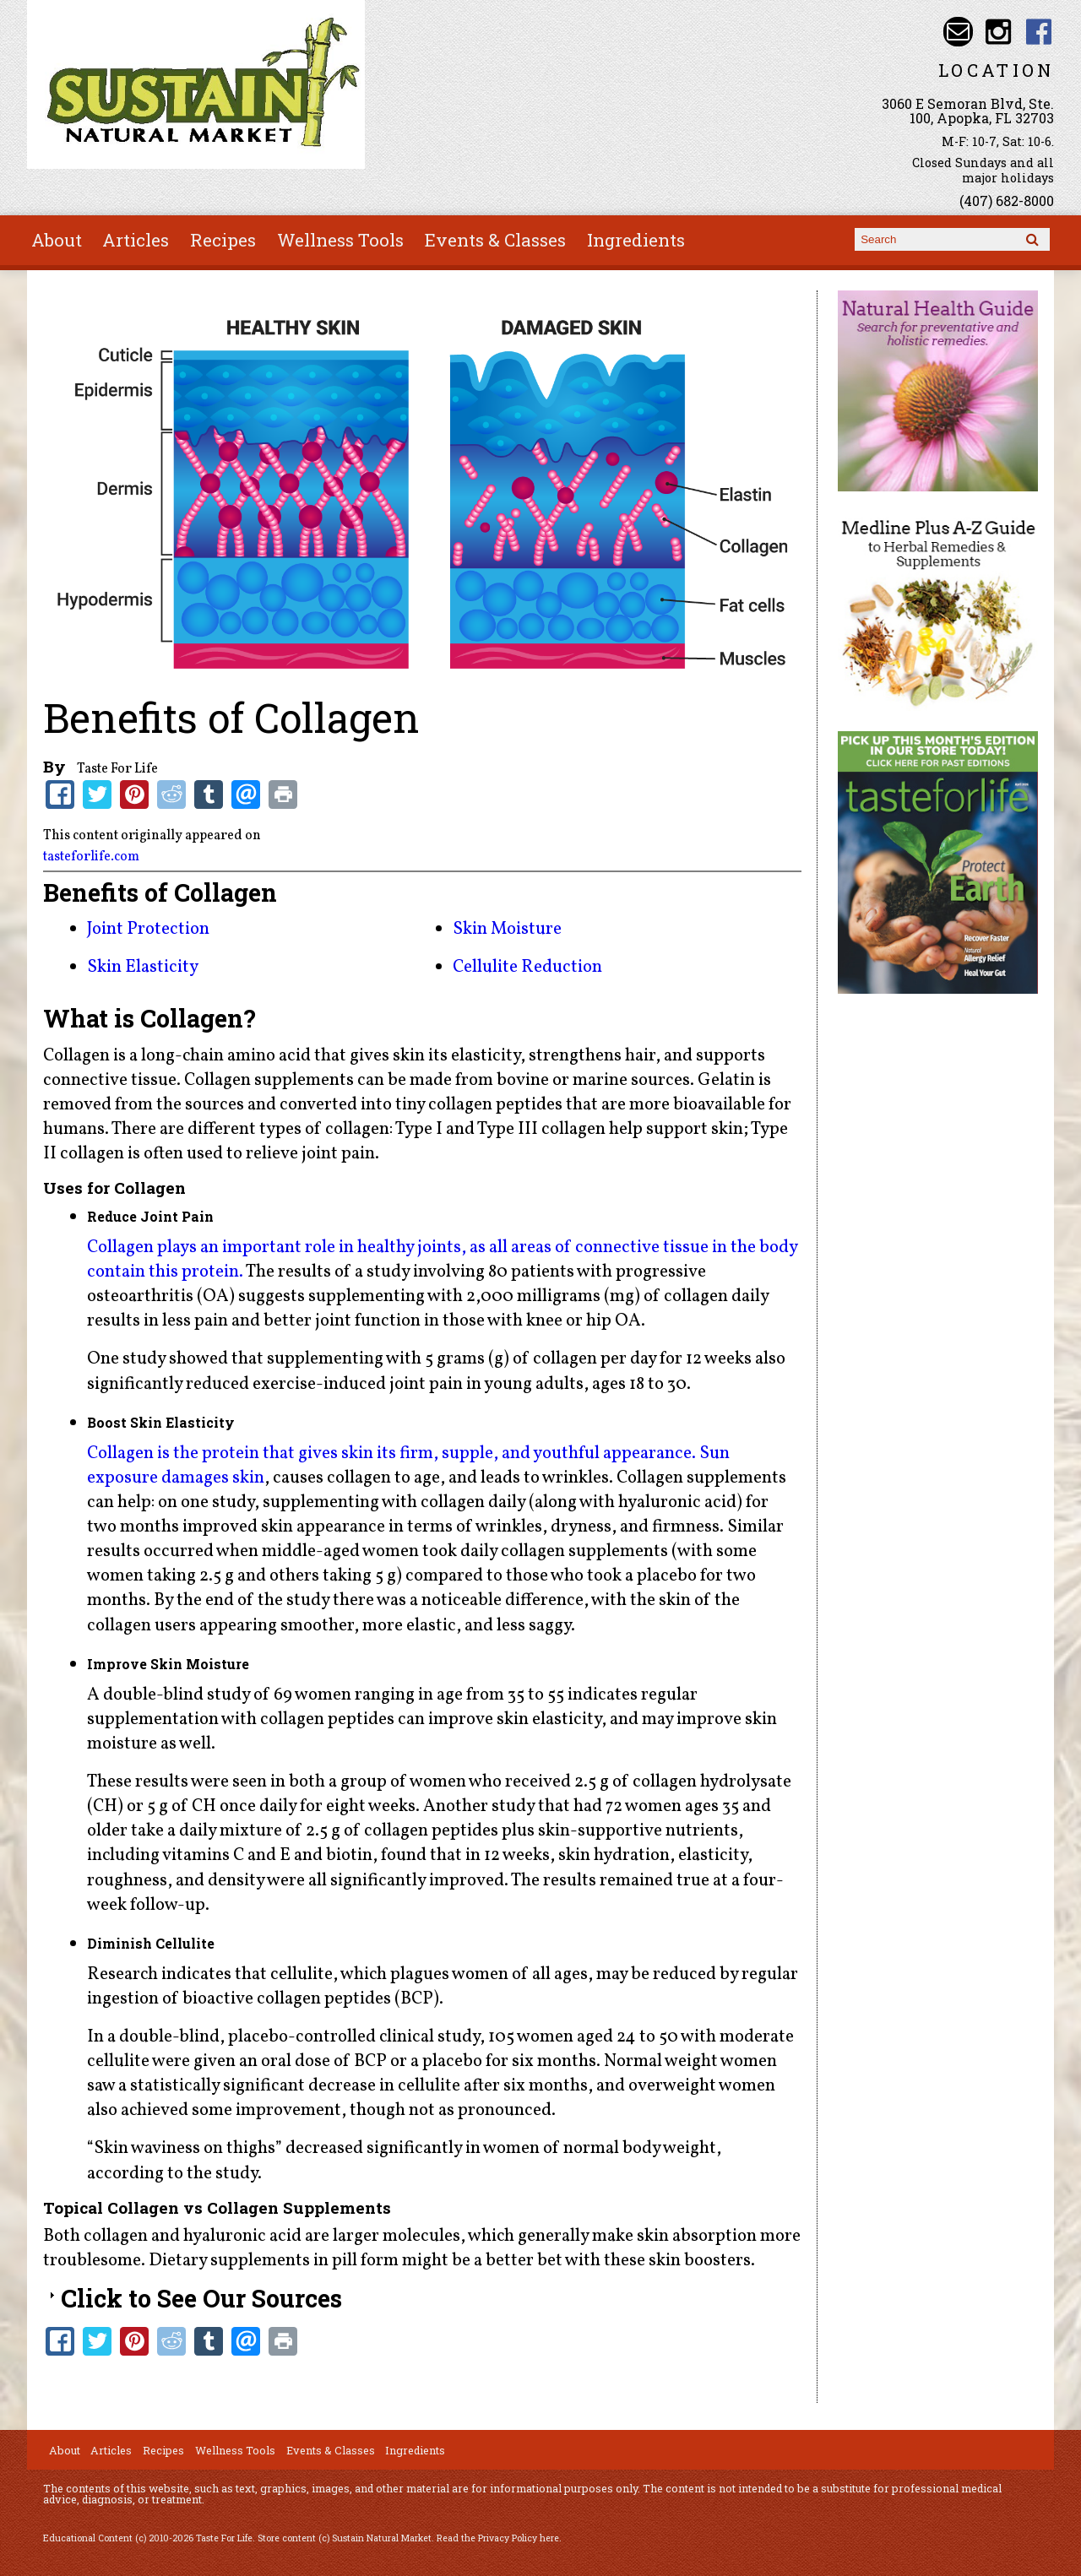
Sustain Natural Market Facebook (1039, 31)
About (56, 240)
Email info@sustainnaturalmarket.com (958, 31)
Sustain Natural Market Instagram (998, 31)
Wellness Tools (340, 240)
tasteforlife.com (91, 857)
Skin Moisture (507, 929)
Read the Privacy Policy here (498, 2538)
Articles (135, 240)
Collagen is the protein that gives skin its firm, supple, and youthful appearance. (391, 1453)
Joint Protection (148, 929)
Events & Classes (495, 240)
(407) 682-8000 (1006, 200)
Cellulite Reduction (527, 967)
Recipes (223, 240)
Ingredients (636, 240)
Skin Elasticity (142, 967)
